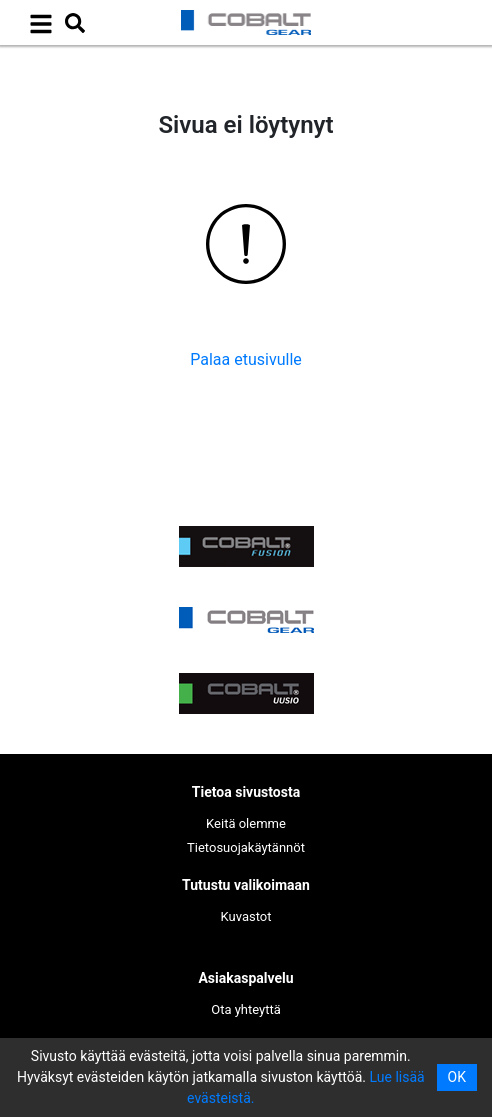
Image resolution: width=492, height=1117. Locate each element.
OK (457, 1077)
